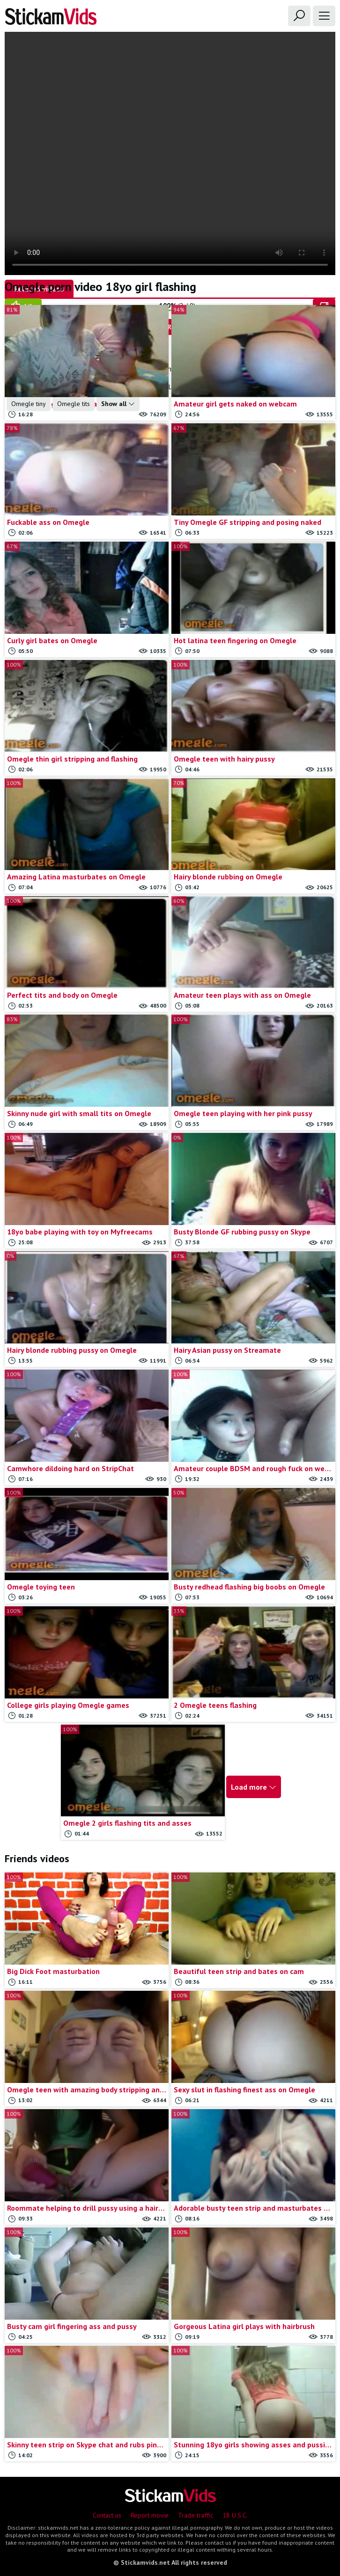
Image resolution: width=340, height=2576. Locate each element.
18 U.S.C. (235, 2515)
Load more (253, 1787)
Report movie (150, 2515)
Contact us (107, 2515)
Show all (118, 403)
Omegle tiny (28, 403)
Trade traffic (195, 2515)
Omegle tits (73, 403)
